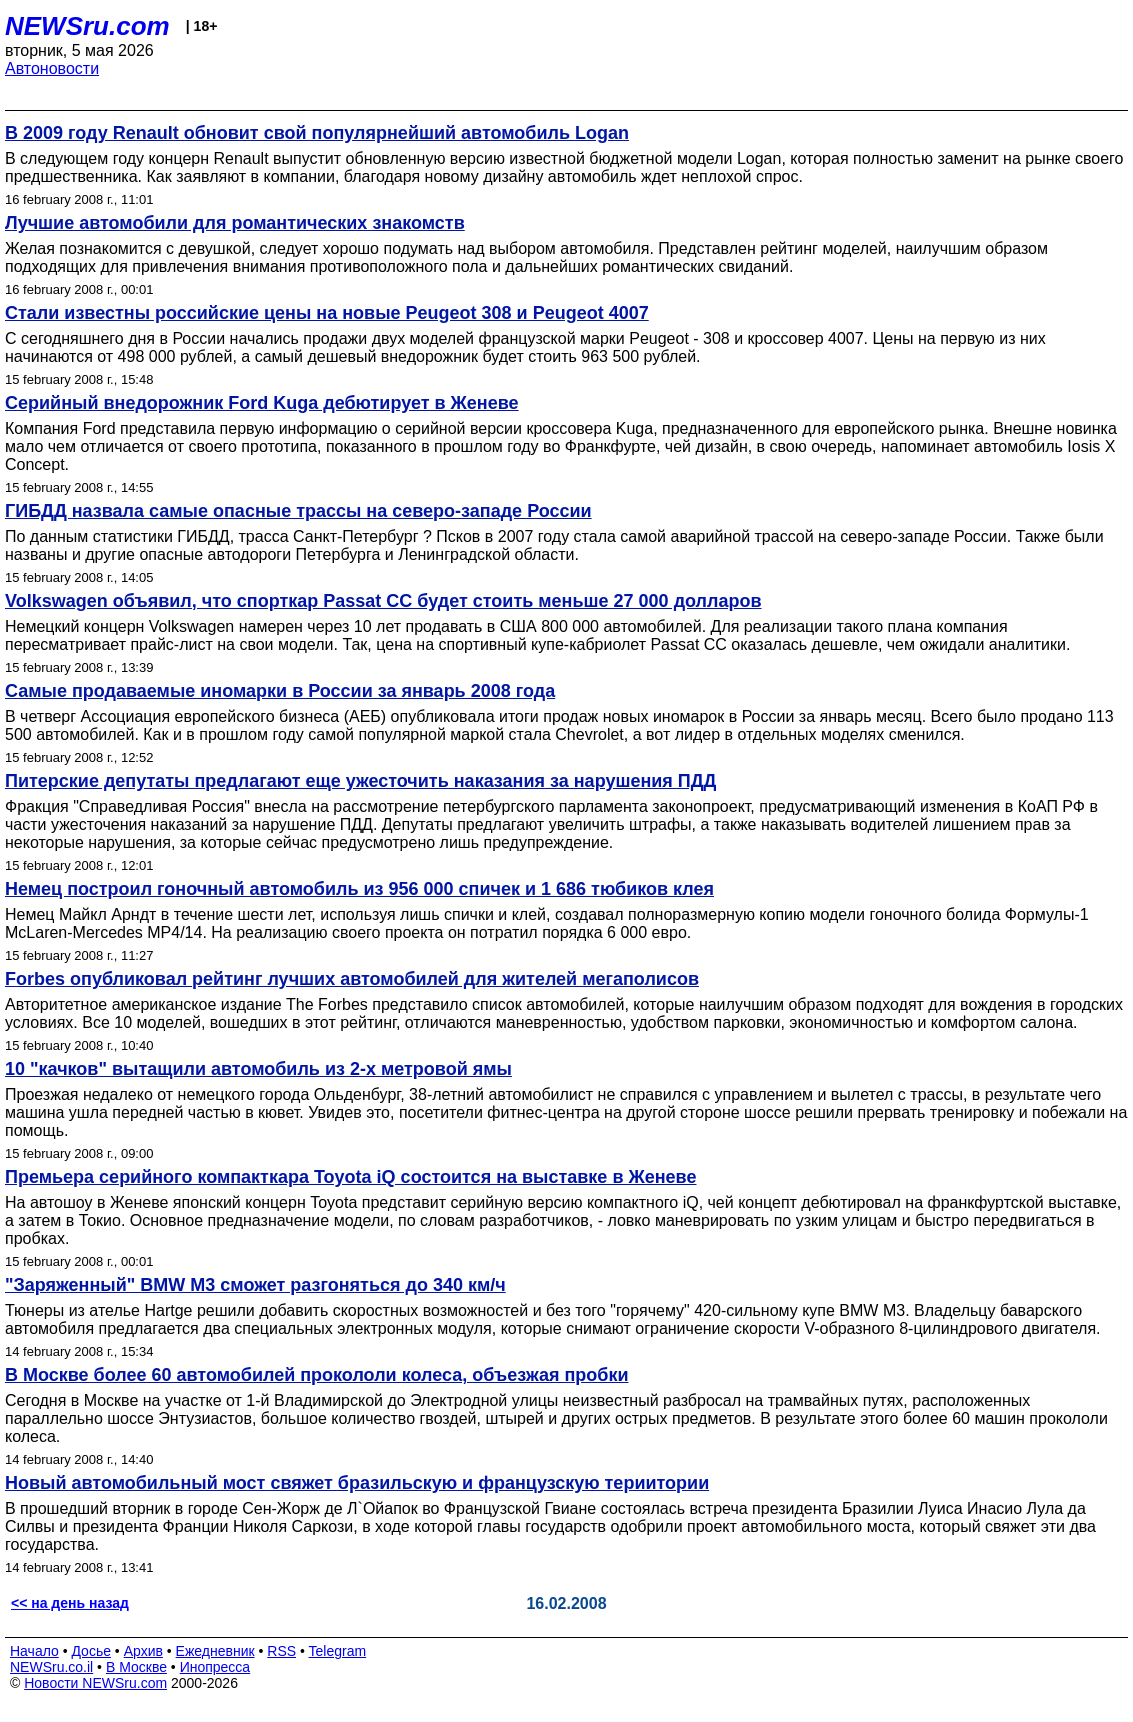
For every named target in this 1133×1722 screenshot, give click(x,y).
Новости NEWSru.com (95, 1683)
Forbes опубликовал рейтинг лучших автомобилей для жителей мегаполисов (352, 979)
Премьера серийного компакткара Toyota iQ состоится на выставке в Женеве (350, 1177)
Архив (143, 1651)
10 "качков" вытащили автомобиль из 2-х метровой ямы (258, 1069)
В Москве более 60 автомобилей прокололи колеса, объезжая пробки (316, 1375)
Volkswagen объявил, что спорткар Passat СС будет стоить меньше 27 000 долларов (383, 601)
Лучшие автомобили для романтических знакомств (235, 223)
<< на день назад (70, 1603)
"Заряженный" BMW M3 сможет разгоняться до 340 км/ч (255, 1285)
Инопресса (215, 1667)
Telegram (338, 1651)
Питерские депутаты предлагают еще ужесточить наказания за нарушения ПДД (360, 781)
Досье (91, 1651)
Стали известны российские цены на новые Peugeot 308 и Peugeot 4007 (327, 313)
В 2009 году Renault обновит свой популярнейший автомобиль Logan (317, 133)
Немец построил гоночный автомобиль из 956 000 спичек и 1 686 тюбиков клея (359, 889)
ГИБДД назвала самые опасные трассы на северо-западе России (298, 511)
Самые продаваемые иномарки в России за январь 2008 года (280, 691)
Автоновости (52, 68)
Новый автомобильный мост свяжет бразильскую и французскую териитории (357, 1483)
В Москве (136, 1667)
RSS (281, 1651)
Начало (34, 1651)
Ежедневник (215, 1651)
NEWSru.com (87, 26)
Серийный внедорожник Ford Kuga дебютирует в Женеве (262, 403)
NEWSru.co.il (51, 1667)
